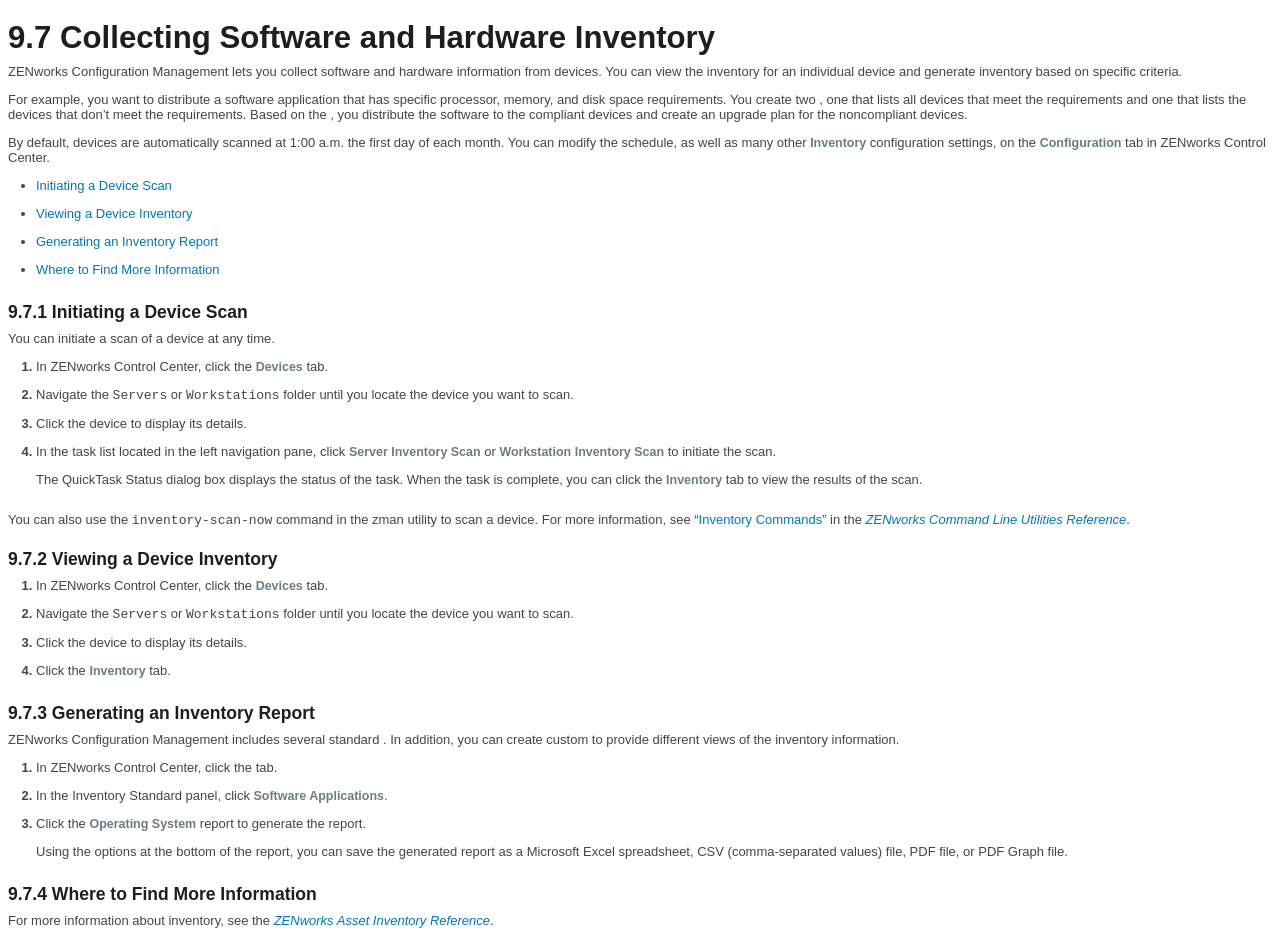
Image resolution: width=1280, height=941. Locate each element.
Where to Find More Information (128, 269)
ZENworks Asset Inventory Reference (382, 920)
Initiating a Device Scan (104, 185)
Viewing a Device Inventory (114, 213)
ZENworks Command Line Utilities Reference (996, 519)
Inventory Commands (761, 519)
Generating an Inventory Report (127, 241)
